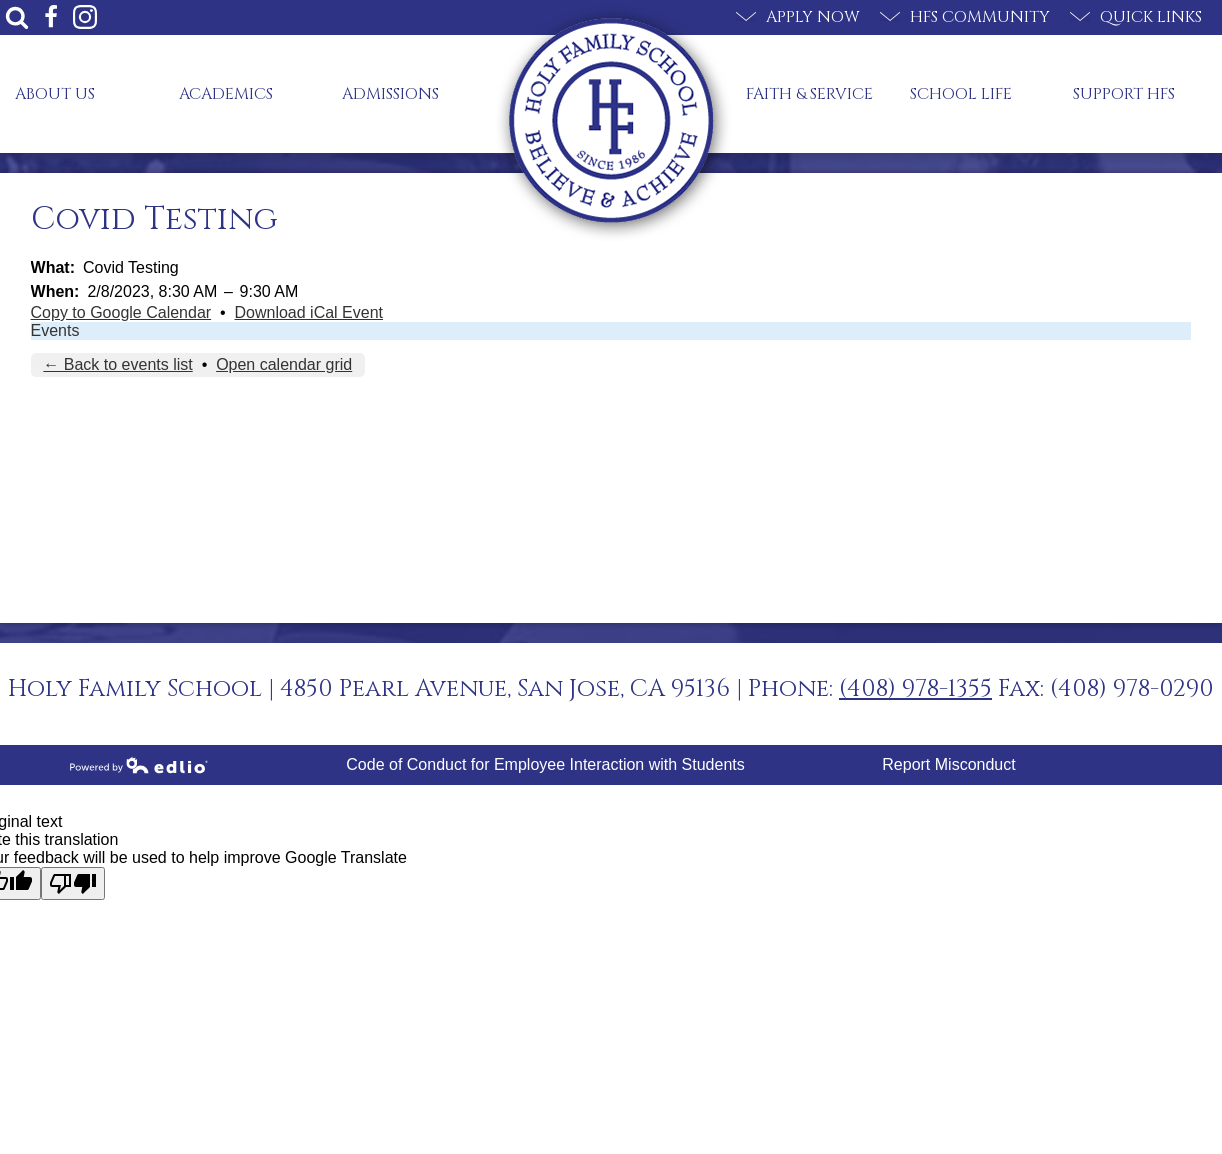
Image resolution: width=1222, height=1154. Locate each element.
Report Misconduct (948, 764)
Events (55, 330)
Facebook (51, 17)
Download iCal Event (309, 312)
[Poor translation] (73, 883)
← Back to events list (117, 364)
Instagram (85, 17)
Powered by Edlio (139, 765)
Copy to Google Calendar (121, 312)
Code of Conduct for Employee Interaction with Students (545, 764)
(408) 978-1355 (915, 689)
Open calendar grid (284, 364)
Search (17, 17)
